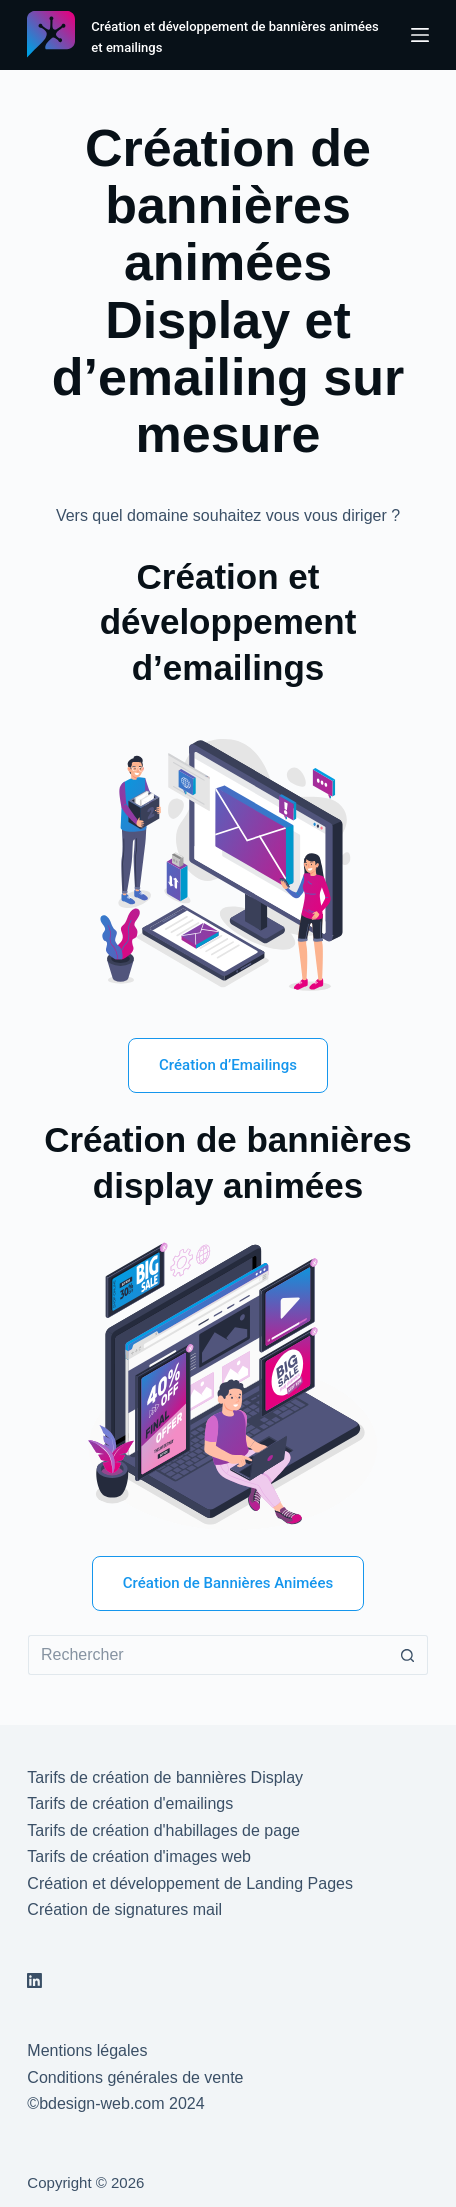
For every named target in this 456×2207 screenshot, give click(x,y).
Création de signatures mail (124, 1909)
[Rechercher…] (208, 1655)
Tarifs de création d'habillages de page (163, 1830)
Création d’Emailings (228, 1065)
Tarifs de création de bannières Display (165, 1777)
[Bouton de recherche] (408, 1655)
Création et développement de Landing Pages (190, 1883)
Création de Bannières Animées (228, 1583)
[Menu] (420, 35)
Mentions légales (87, 2050)
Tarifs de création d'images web (139, 1856)
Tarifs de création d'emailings (130, 1803)
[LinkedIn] (34, 1980)
